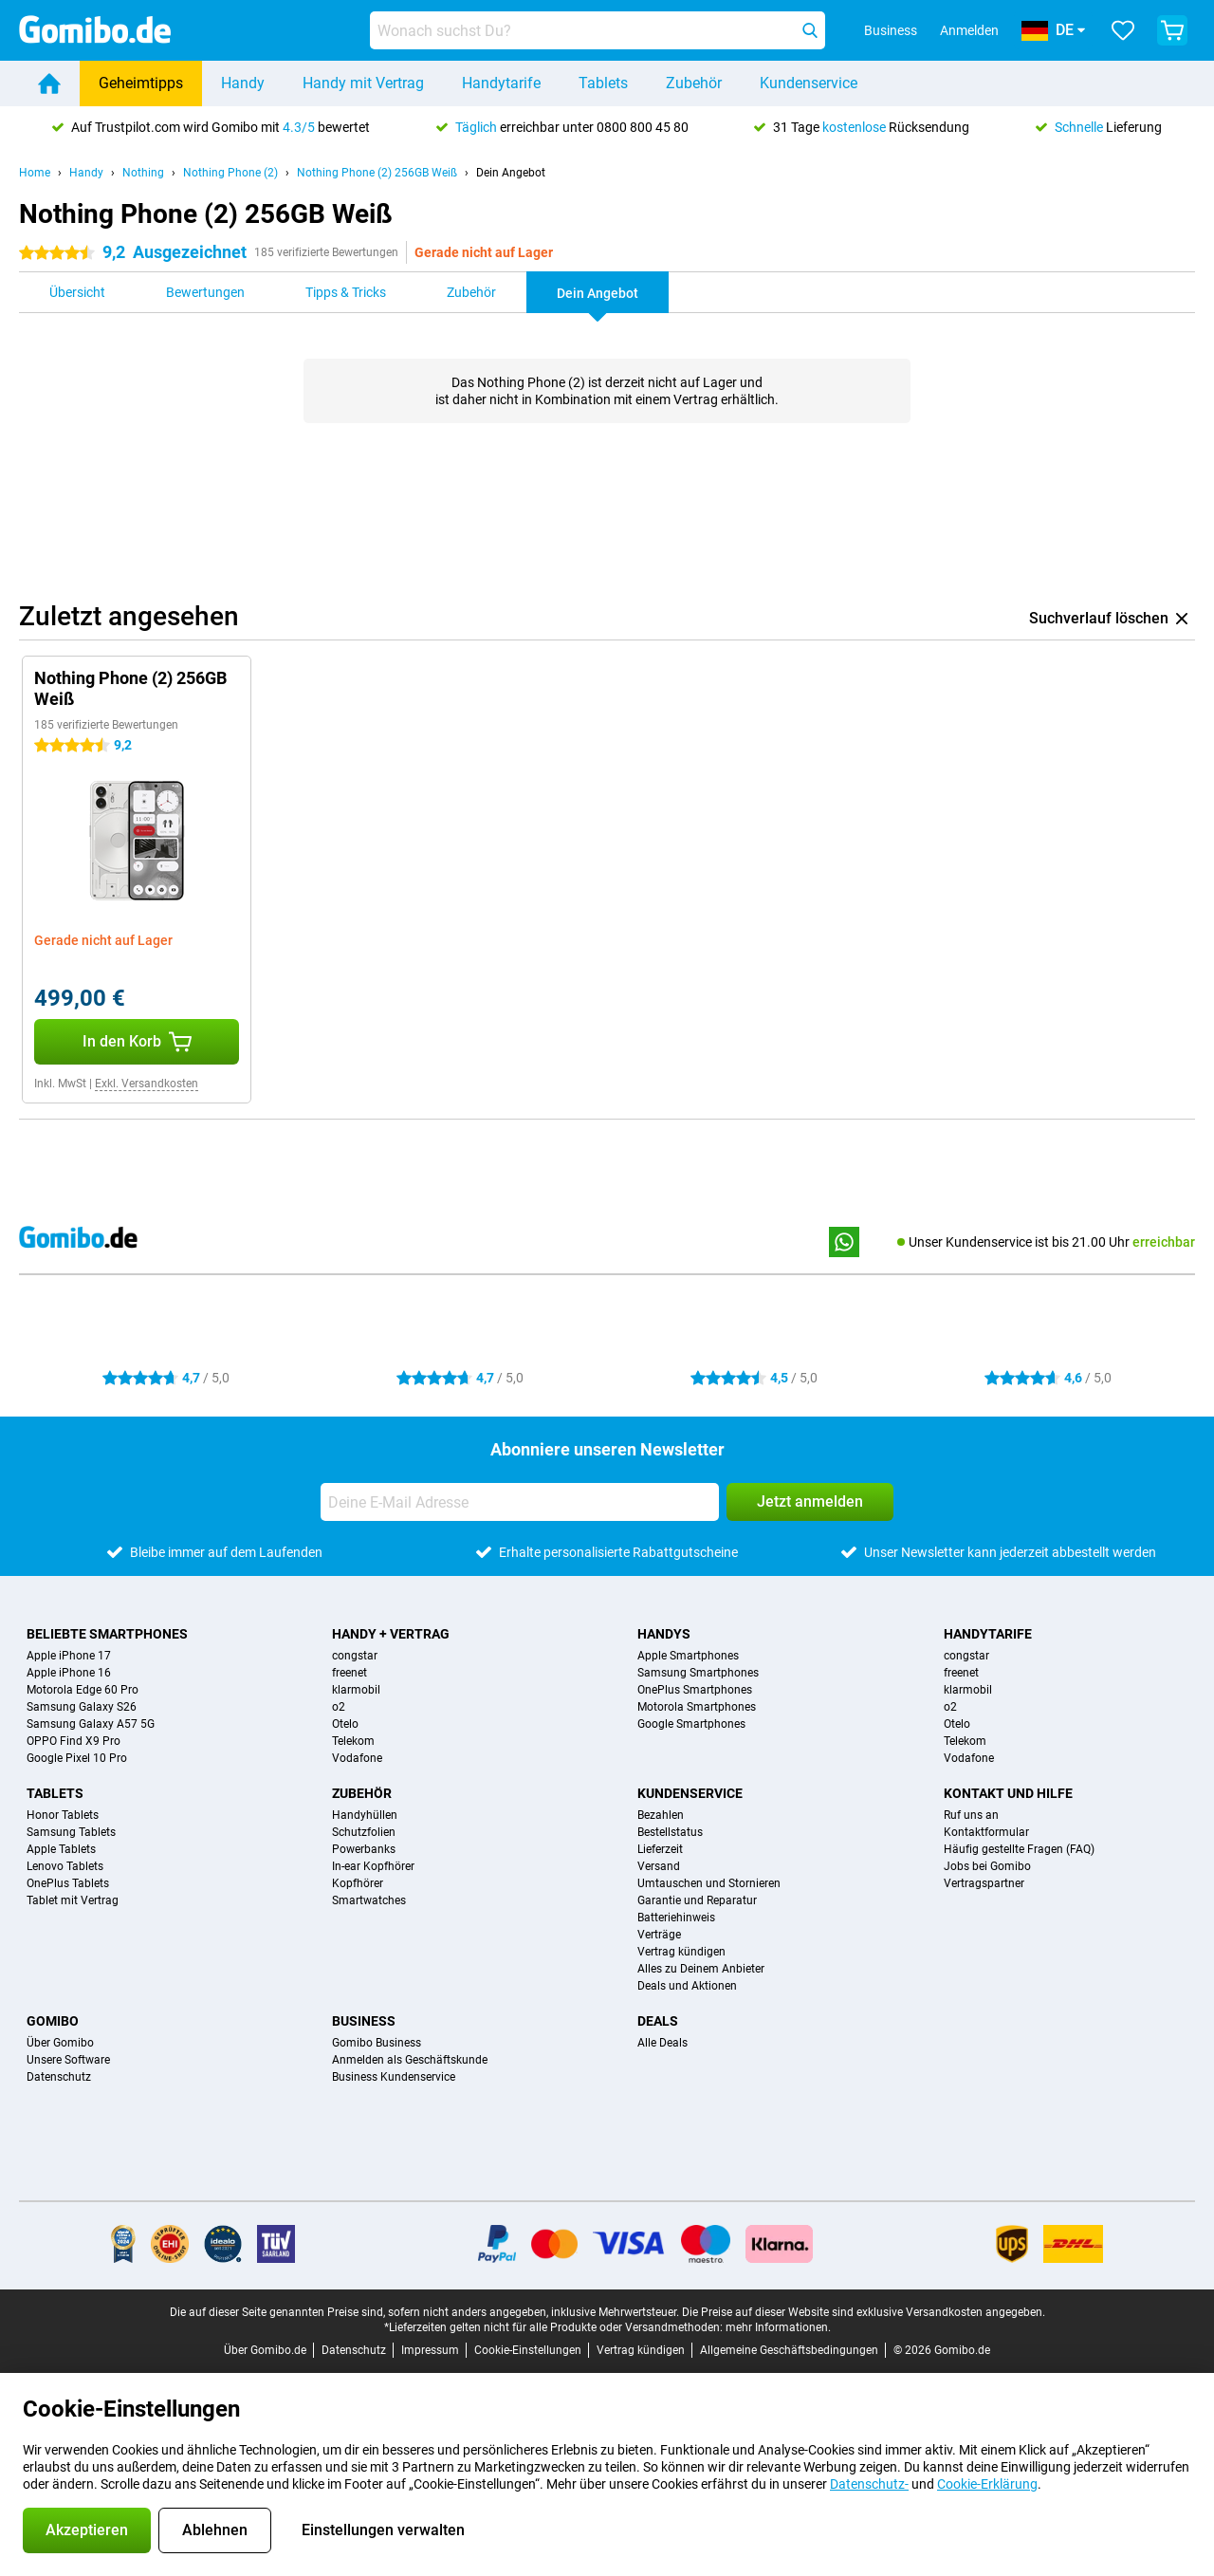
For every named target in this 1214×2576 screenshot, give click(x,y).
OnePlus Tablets (68, 1883)
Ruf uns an (971, 1815)
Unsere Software (68, 2059)
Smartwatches (369, 1900)
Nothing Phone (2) (230, 172)
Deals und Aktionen (687, 1985)
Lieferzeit (660, 1849)
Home (34, 172)
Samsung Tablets (71, 1832)
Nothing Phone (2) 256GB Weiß (377, 172)
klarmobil (356, 1689)
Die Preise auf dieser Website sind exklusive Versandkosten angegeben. (863, 2312)
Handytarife (501, 83)
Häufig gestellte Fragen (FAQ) (1019, 1849)
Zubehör (694, 83)
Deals (657, 2021)
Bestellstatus (670, 1832)
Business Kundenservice (393, 2077)
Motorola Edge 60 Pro (82, 1689)
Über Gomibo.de (265, 2350)
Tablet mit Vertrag (73, 1900)
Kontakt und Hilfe (1008, 1793)
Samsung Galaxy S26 (82, 1707)
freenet (349, 1672)
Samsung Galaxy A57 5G (91, 1724)
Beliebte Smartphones (107, 1633)
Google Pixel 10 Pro (77, 1758)
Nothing (143, 172)
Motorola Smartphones (696, 1707)
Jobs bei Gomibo (987, 1866)
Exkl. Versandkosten (146, 1083)
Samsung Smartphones (698, 1672)
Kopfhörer (357, 1883)
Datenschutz (59, 2077)
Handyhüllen (364, 1815)
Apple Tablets (61, 1849)
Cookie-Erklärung (987, 2484)
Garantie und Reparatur (697, 1900)
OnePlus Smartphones (694, 1689)
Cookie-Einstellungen (527, 2350)
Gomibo (53, 2021)
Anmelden (969, 30)
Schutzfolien (363, 1832)
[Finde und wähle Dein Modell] (597, 30)
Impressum (430, 2350)
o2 (338, 1707)
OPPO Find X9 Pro (73, 1741)
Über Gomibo (60, 2042)
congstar (354, 1655)
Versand (658, 1866)
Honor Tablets (63, 1815)
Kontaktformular (986, 1832)
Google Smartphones (691, 1724)
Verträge (659, 1934)
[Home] (49, 83)
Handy (243, 83)
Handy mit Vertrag (363, 83)
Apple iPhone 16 (69, 1672)
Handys (663, 1633)
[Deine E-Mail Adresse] (520, 1502)
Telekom (353, 1741)
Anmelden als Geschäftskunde (409, 2059)
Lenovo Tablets (65, 1866)
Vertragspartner (984, 1883)
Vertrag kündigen (681, 1951)
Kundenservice (808, 83)
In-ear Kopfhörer (373, 1866)
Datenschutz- (869, 2484)
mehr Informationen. (778, 2327)
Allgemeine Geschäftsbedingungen (789, 2350)
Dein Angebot (510, 172)
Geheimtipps (141, 83)
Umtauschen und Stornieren (709, 1883)
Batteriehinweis (676, 1917)
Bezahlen (660, 1815)
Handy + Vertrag (391, 1633)
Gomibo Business (376, 2042)
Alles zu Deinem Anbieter (700, 1968)
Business (363, 2021)
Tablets (603, 83)
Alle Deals (662, 2042)
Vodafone (357, 1758)
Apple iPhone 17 (69, 1655)
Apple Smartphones (688, 1655)
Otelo (345, 1724)
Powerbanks (363, 1849)
